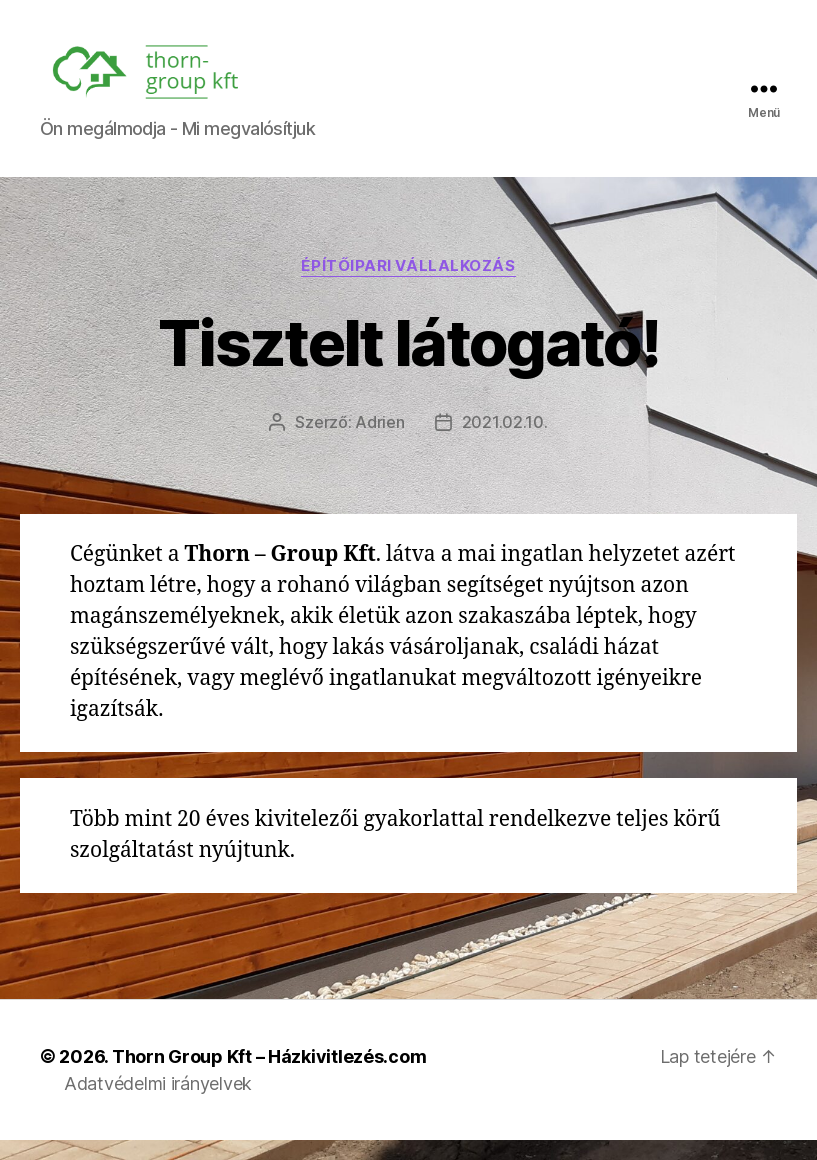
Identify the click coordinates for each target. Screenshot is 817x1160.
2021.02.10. (505, 442)
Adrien (379, 442)
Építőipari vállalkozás (408, 286)
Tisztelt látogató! (408, 362)
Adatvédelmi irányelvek (158, 1103)
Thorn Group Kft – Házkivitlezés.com (269, 1076)
